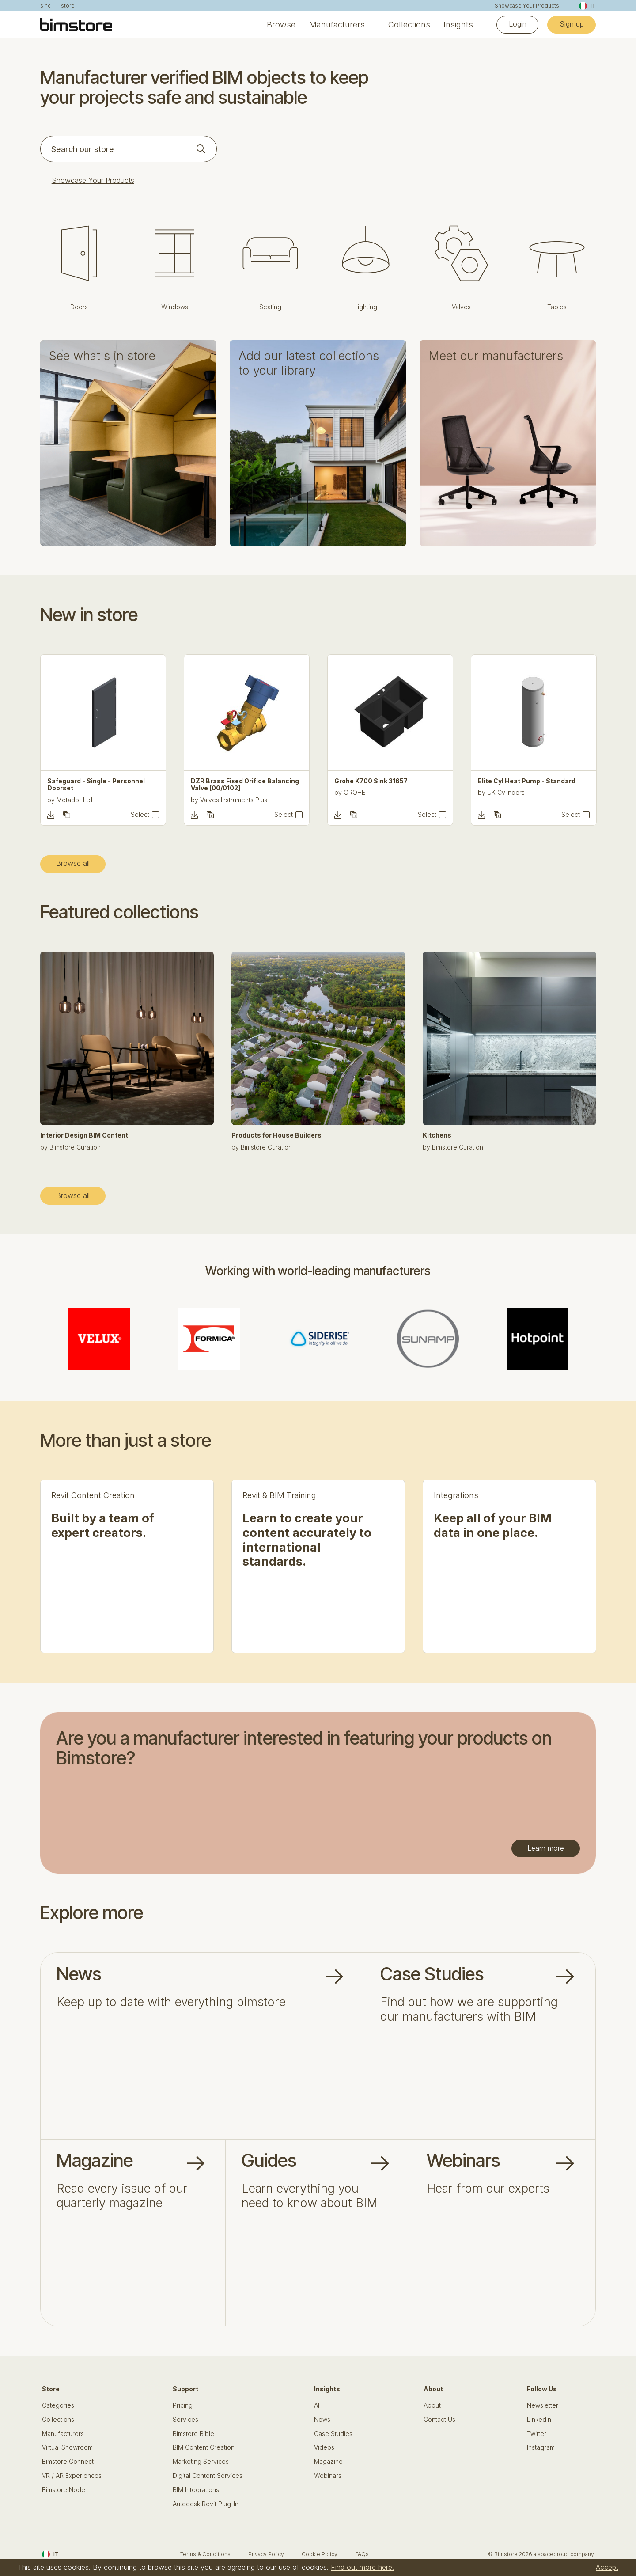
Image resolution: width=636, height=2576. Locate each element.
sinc (45, 6)
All (317, 2405)
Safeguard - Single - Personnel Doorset (239, 785)
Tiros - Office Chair (77, 781)
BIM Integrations (196, 2489)
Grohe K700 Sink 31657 (514, 781)
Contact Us (439, 2419)
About (432, 2405)
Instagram (541, 2447)
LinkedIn (539, 2419)
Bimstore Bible (193, 2433)
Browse (281, 24)
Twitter (536, 2433)
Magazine (328, 2461)
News (322, 2419)
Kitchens (437, 1135)
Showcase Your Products (527, 6)
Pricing (183, 2405)
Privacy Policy (266, 2554)
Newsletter (542, 2405)
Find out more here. (362, 2567)
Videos (324, 2447)
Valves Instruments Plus (377, 800)
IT (587, 6)
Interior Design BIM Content (84, 1135)
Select (140, 814)
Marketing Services (201, 2461)
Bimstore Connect (68, 2461)
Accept (607, 2567)
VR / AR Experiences (72, 2475)
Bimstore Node (63, 2489)
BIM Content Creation (204, 2447)
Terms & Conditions (205, 2554)
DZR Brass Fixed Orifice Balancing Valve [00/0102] (388, 785)
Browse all (73, 863)
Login (517, 23)
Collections (409, 24)
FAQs (362, 2554)
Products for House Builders (276, 1135)
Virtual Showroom (67, 2447)
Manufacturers (337, 24)
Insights (458, 24)
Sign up (572, 23)
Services (185, 2419)
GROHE (498, 792)
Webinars (327, 2475)
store (68, 6)
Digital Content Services (207, 2475)
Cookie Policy (319, 2554)
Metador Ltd (218, 800)
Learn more (545, 1848)
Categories (58, 2405)
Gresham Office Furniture (93, 792)
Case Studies (333, 2433)
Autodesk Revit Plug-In (205, 2504)
